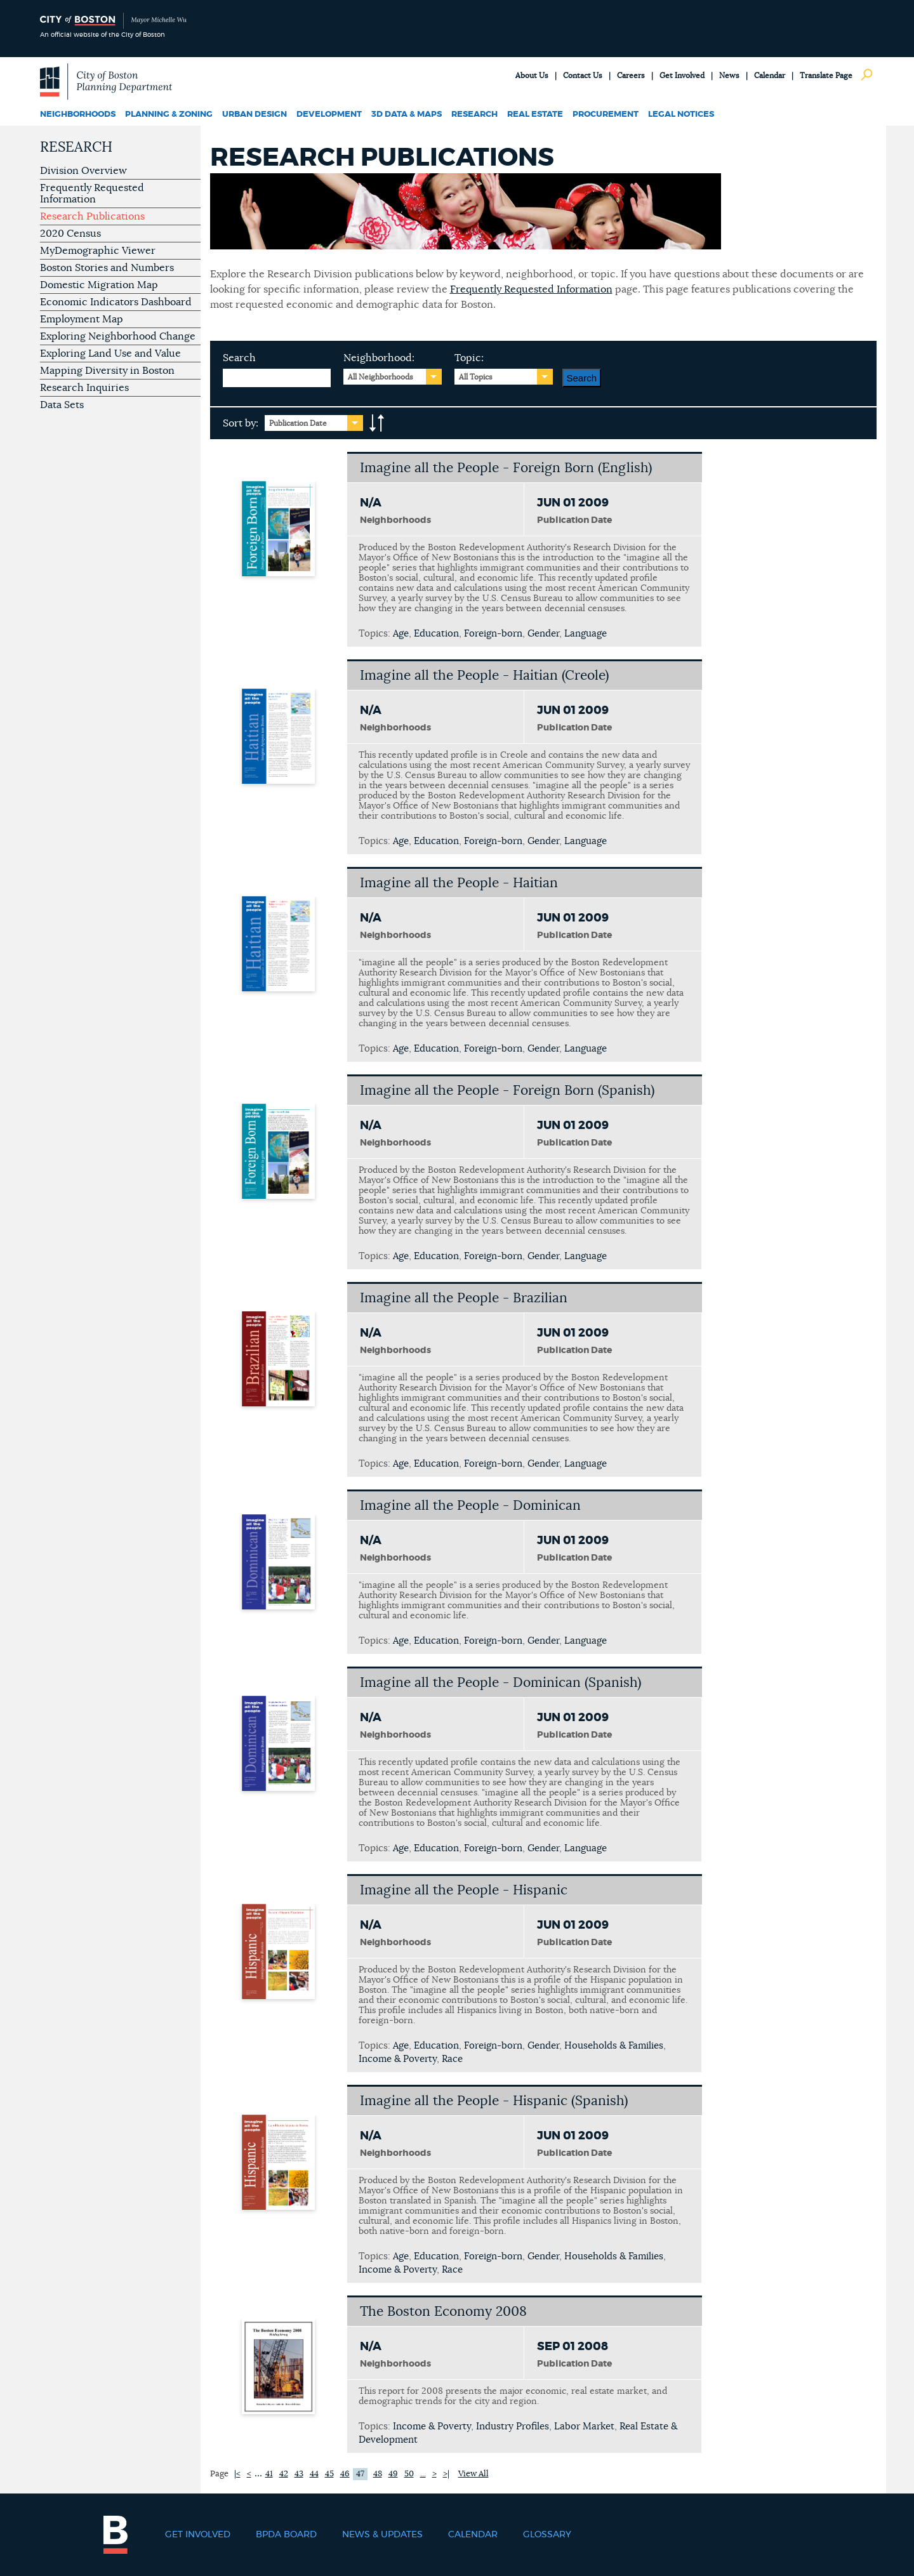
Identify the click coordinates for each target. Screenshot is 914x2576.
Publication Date (298, 423)
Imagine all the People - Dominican (470, 1505)
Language (585, 633)
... (423, 2474)
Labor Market (584, 2426)
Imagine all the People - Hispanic (463, 1890)
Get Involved (682, 75)
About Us (531, 75)
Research (474, 114)
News (729, 75)
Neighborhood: (378, 358)
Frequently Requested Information (92, 193)
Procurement (606, 114)
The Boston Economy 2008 (443, 2311)
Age (401, 633)
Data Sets (62, 405)
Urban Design (254, 114)
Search (239, 358)
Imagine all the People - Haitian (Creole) (484, 675)
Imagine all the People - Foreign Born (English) (506, 468)
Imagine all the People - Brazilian (463, 1298)
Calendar (769, 75)
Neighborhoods (78, 114)
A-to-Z (377, 423)
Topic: (469, 358)
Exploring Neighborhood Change (117, 336)
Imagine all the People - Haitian (459, 883)
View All (473, 2474)
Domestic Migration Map (99, 285)
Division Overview (83, 171)
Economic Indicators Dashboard (116, 302)
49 (393, 2474)
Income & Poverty (398, 2059)
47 (360, 2474)
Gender (543, 633)
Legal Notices (681, 114)
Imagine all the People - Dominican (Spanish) (500, 1682)
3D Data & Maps (406, 114)
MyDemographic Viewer (98, 251)
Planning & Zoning (169, 114)
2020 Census (70, 233)
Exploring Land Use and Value (110, 353)
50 (409, 2474)
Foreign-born (493, 633)
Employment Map (81, 319)
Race (452, 2059)
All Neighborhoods (380, 377)
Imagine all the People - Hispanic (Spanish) (494, 2101)
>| (446, 2474)
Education (436, 633)
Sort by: (240, 423)
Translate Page (826, 75)
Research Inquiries (84, 388)
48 (377, 2474)
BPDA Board (286, 2534)
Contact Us (582, 75)
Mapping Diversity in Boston (107, 371)
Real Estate (535, 114)
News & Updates (382, 2534)
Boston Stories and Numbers (107, 268)
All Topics (476, 377)
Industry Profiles (512, 2426)
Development (329, 114)
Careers (631, 75)
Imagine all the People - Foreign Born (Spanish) (507, 1090)
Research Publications (92, 216)
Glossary (547, 2534)
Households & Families (613, 2046)
